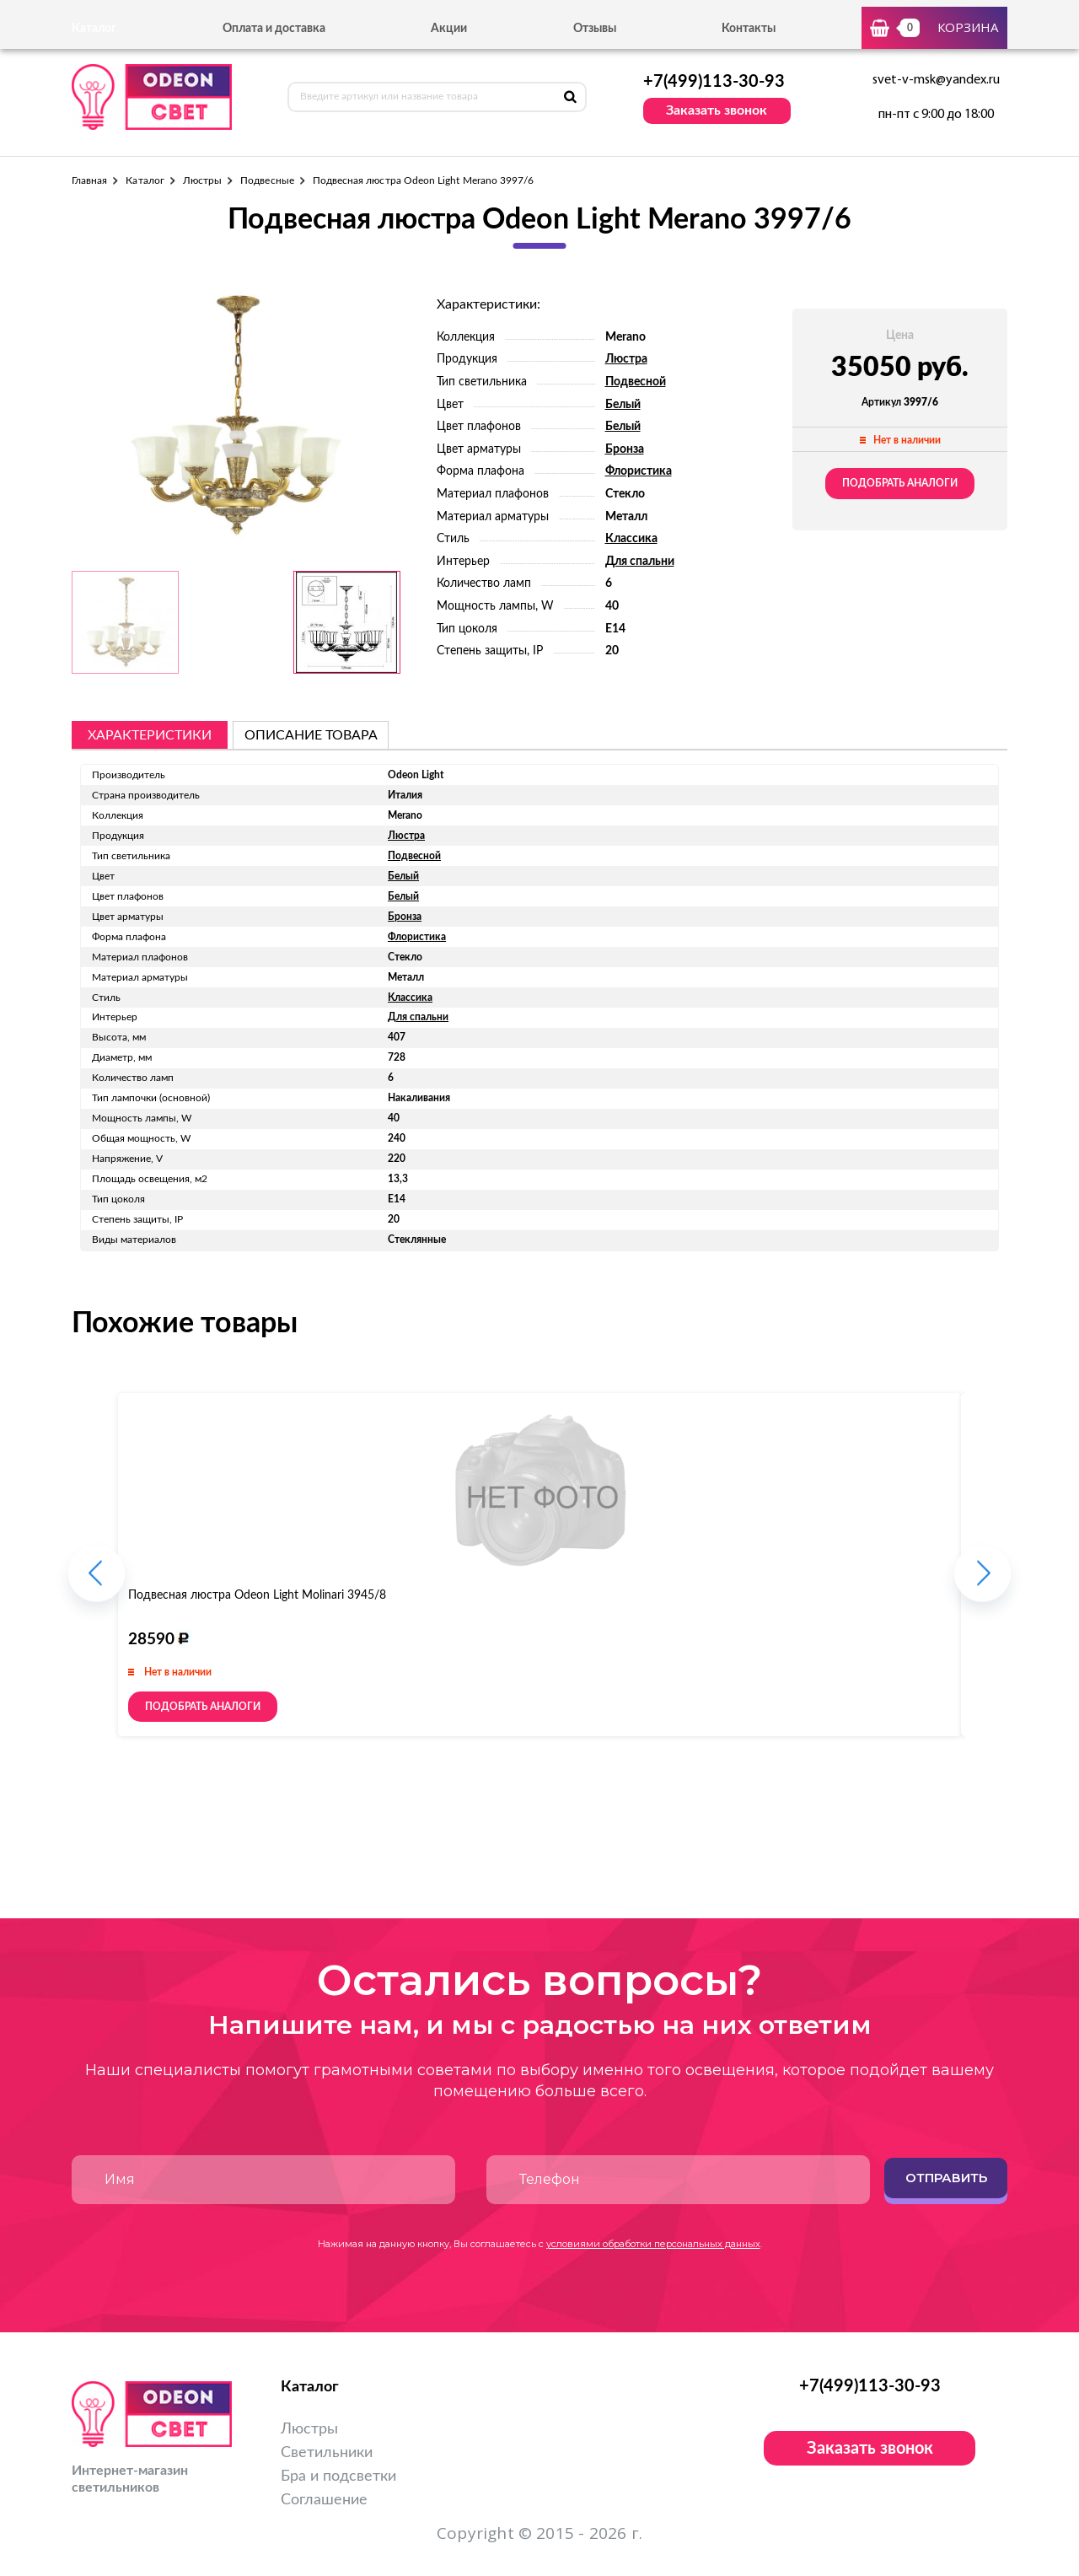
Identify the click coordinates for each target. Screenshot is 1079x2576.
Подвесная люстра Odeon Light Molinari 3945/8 (257, 1595)
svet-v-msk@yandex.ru (936, 80)
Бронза (624, 449)
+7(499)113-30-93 (714, 81)
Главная (89, 180)
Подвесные (267, 180)
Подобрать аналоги (900, 483)
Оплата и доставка (274, 29)
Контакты (749, 29)
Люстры (202, 180)
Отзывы (594, 29)
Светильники (327, 2452)
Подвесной (635, 382)
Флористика (638, 471)
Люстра (626, 359)
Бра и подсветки (338, 2476)
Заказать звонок (716, 110)
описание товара (311, 735)
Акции (449, 29)
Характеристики (150, 735)
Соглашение (324, 2500)
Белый (623, 405)
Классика (631, 539)
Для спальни (639, 561)
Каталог (145, 180)
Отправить (946, 2178)
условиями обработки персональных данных (653, 2244)
